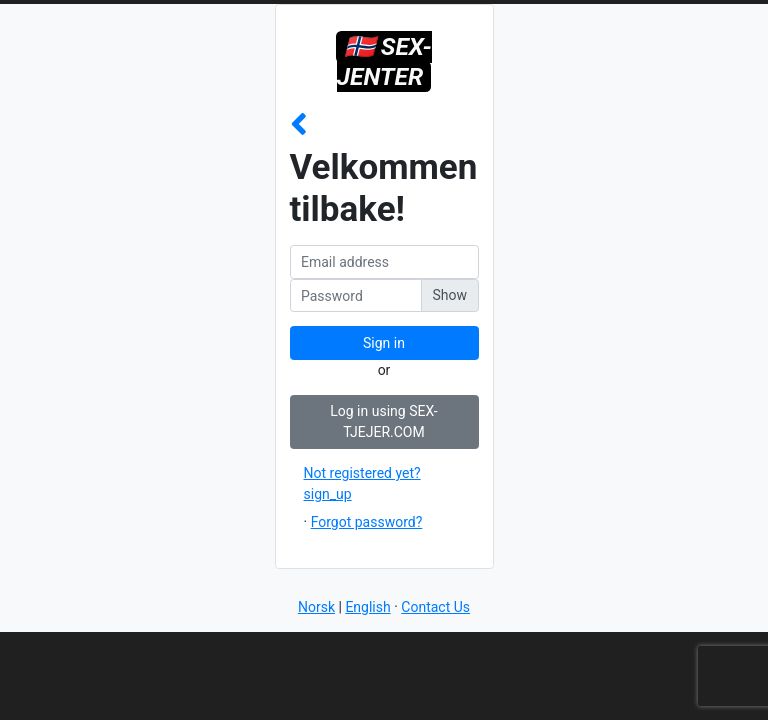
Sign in (384, 343)
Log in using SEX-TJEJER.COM (383, 421)
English (367, 607)
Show (449, 295)
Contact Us (435, 607)
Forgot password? (367, 522)
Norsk (316, 607)
